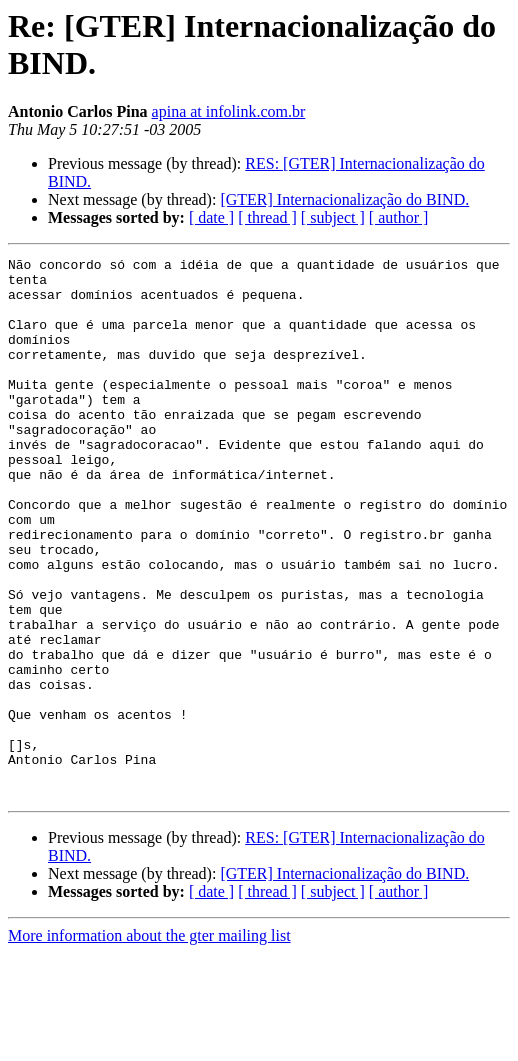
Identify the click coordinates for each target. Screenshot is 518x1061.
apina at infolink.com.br (229, 111)
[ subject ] (333, 217)
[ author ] (399, 217)
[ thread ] (267, 217)
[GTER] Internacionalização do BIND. (344, 199)
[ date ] (211, 217)
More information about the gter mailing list (149, 1043)
